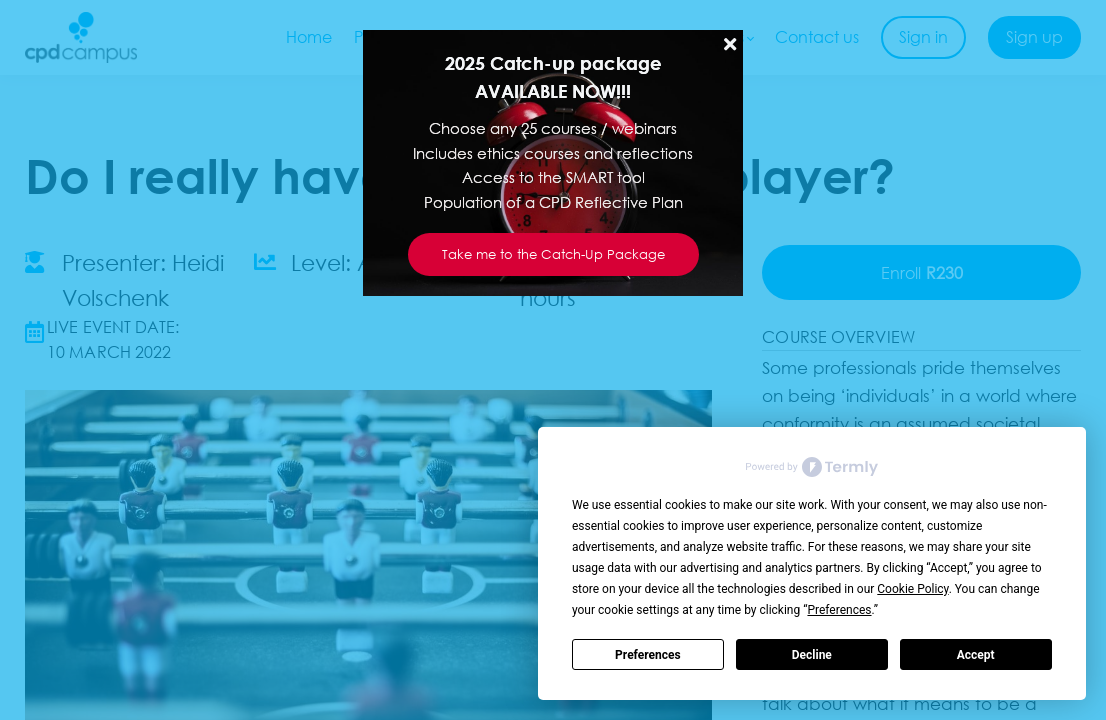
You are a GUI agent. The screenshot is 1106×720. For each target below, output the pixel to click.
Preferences (648, 655)
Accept (976, 655)
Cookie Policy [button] (912, 589)
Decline (812, 655)
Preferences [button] (839, 610)
